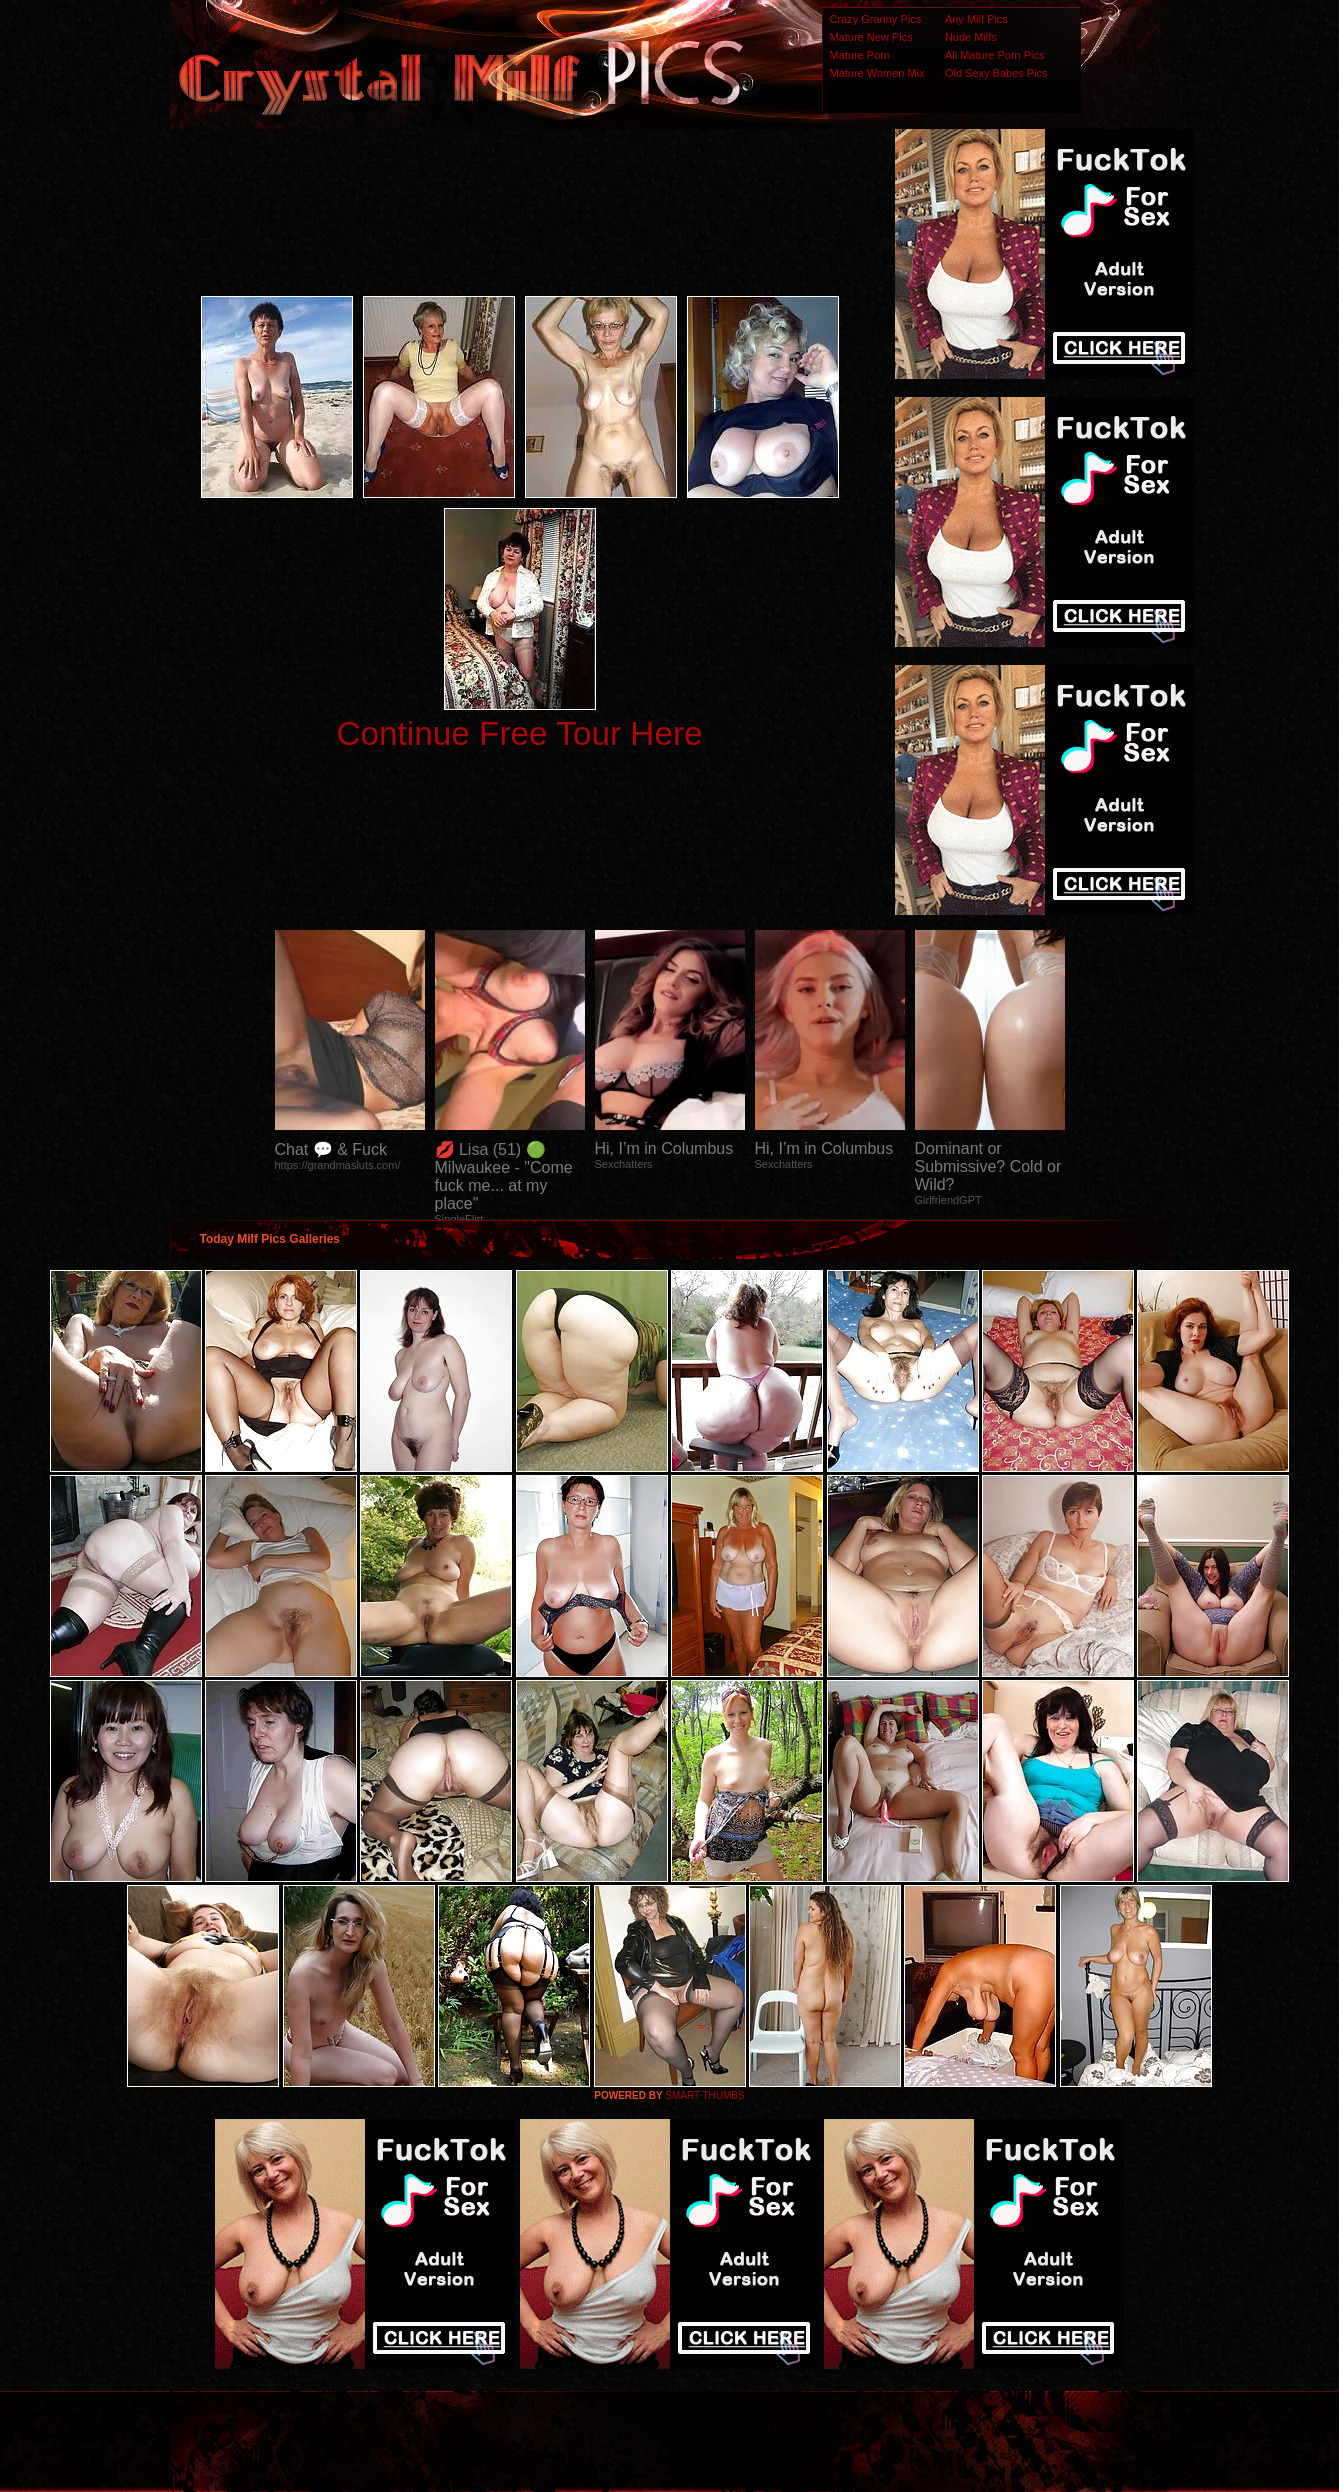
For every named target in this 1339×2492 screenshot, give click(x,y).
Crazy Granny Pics (876, 19)
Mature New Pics (871, 37)
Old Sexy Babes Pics (996, 73)
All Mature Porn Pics (995, 55)
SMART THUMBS (704, 2095)
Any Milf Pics (976, 19)
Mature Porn (860, 55)
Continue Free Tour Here (519, 733)
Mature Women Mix (877, 73)
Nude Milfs (971, 37)
